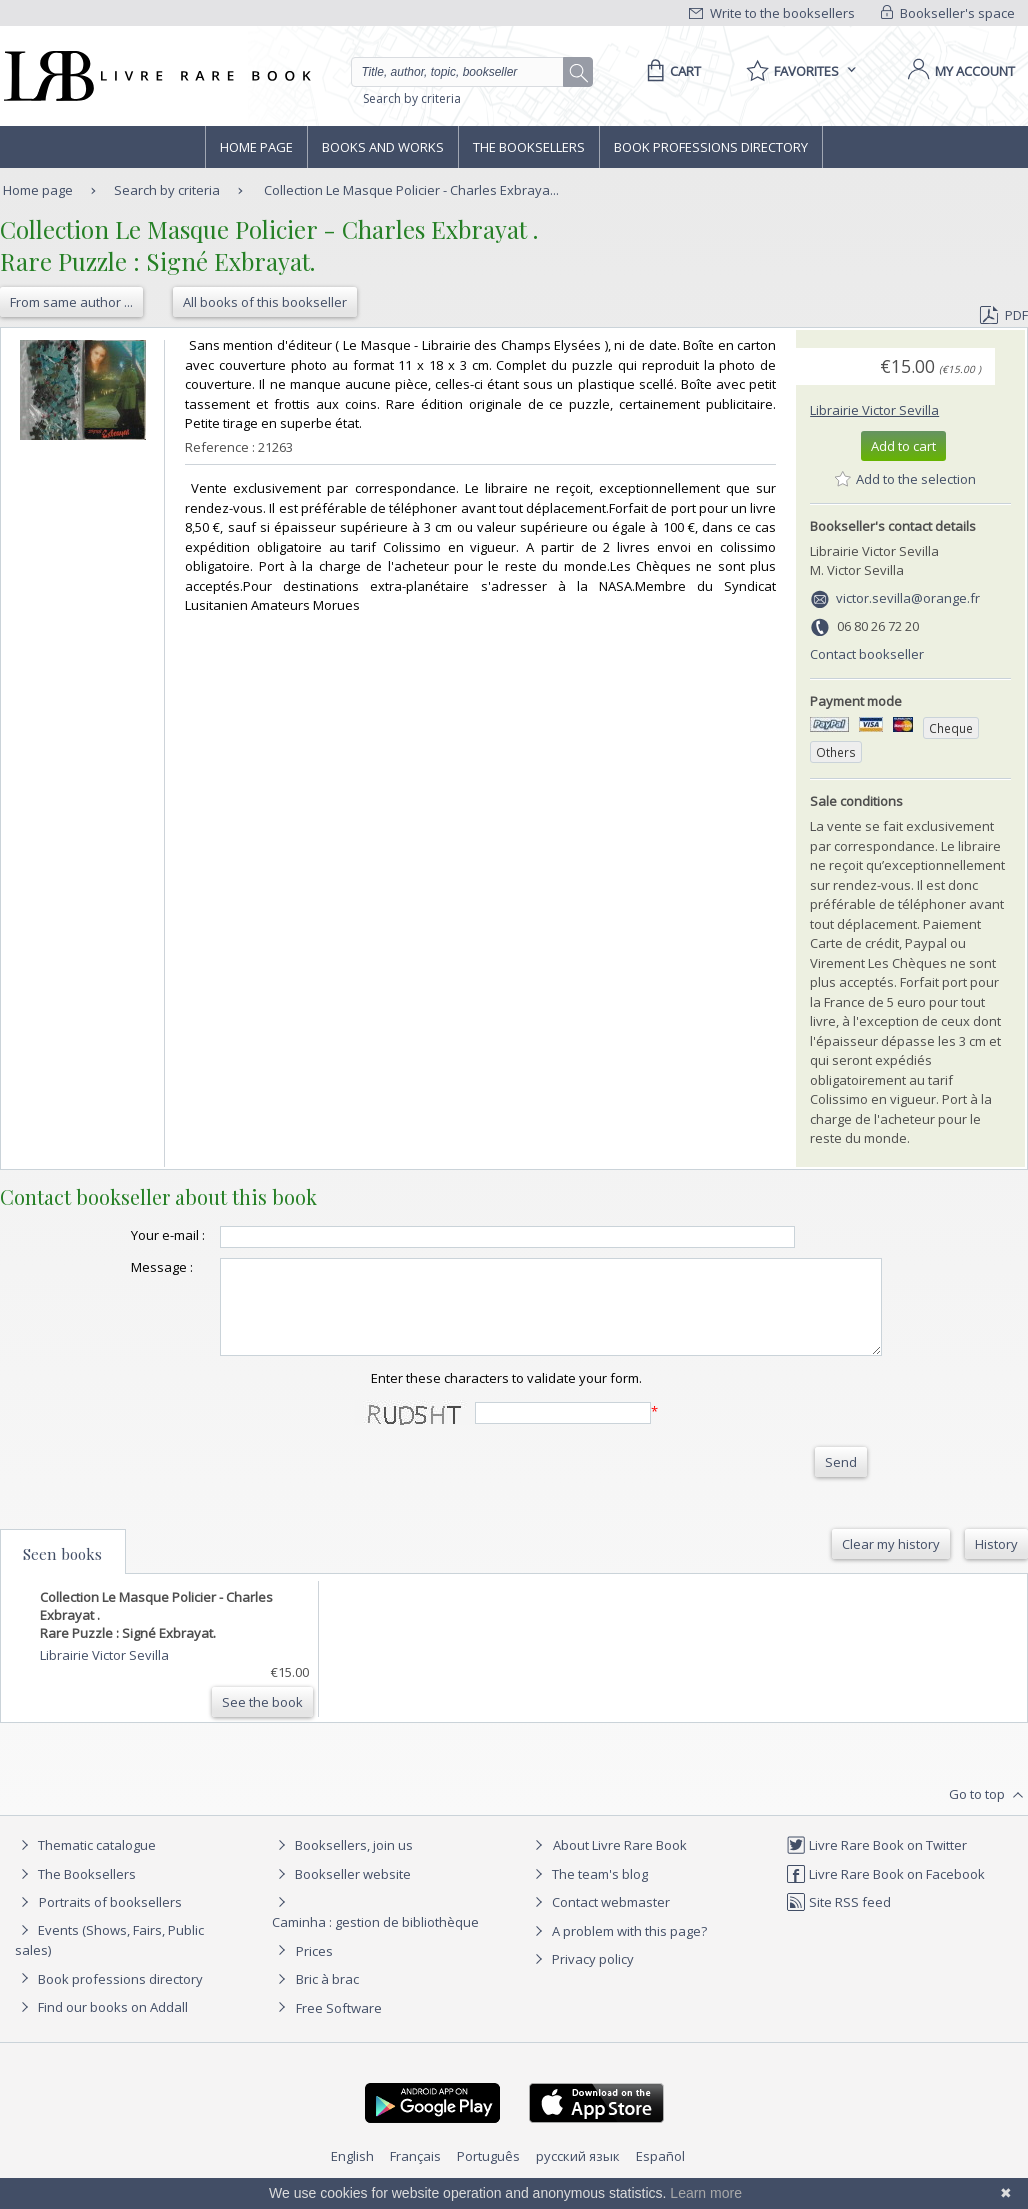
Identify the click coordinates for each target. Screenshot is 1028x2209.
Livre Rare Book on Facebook (885, 1892)
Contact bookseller (867, 654)
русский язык (578, 2174)
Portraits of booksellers (110, 1920)
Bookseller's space (948, 13)
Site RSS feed (838, 1920)
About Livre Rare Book (620, 1863)
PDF (1004, 315)
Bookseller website (341, 1892)
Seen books (62, 1572)
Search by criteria (412, 98)
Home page (256, 147)
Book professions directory (711, 147)
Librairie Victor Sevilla (874, 410)
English (352, 2174)
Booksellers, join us (342, 1863)
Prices (314, 1969)
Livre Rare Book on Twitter (876, 1863)
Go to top (988, 1813)
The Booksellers (529, 147)
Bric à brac (327, 1997)
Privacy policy (581, 1977)
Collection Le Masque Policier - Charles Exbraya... (411, 190)
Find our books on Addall (101, 2025)
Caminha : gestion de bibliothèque (375, 1940)
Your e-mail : (128, 1235)
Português (488, 2174)
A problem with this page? (618, 1949)
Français (415, 2174)
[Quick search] (466, 72)
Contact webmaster (599, 1920)
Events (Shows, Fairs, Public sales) (109, 1957)
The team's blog (588, 1892)
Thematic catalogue (85, 1863)
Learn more (706, 2193)
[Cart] (670, 71)
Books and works (383, 147)
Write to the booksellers (772, 13)
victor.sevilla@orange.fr (908, 598)
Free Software (339, 2026)
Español (660, 2174)
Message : (122, 1267)
